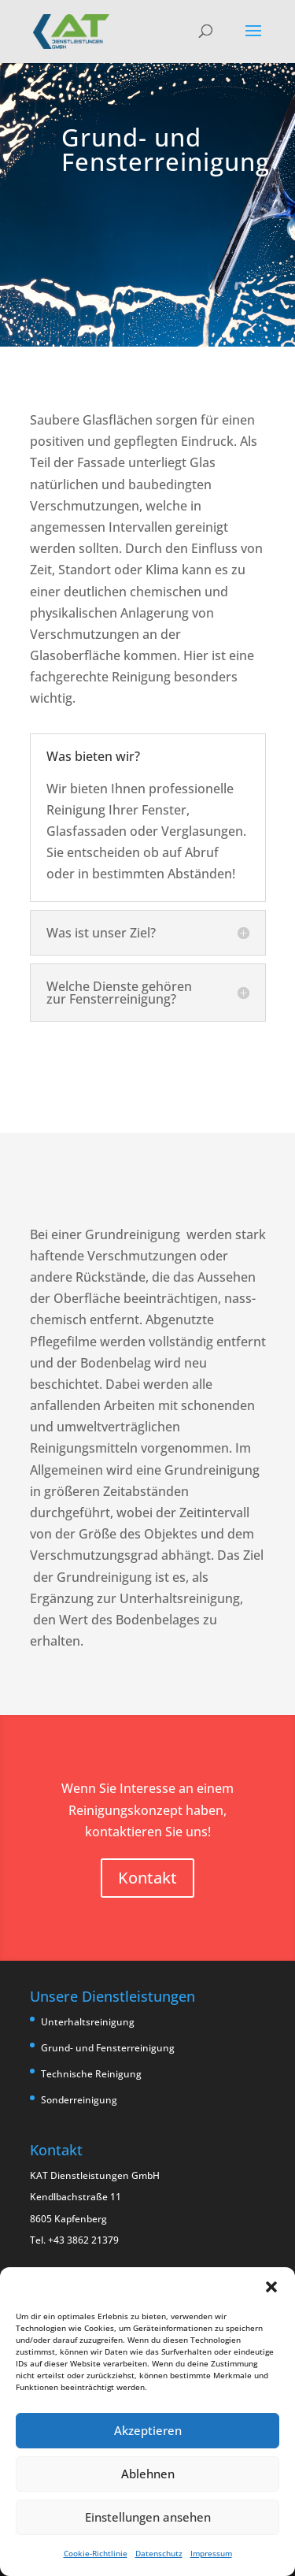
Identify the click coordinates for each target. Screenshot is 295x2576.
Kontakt (147, 1877)
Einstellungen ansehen (148, 2517)
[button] (271, 2287)
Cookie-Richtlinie (95, 2553)
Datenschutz (159, 2553)
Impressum (211, 2553)
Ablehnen (148, 2473)
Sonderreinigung (79, 2099)
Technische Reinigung (91, 2073)
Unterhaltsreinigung (88, 2022)
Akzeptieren (148, 2430)
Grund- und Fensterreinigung (108, 2047)
